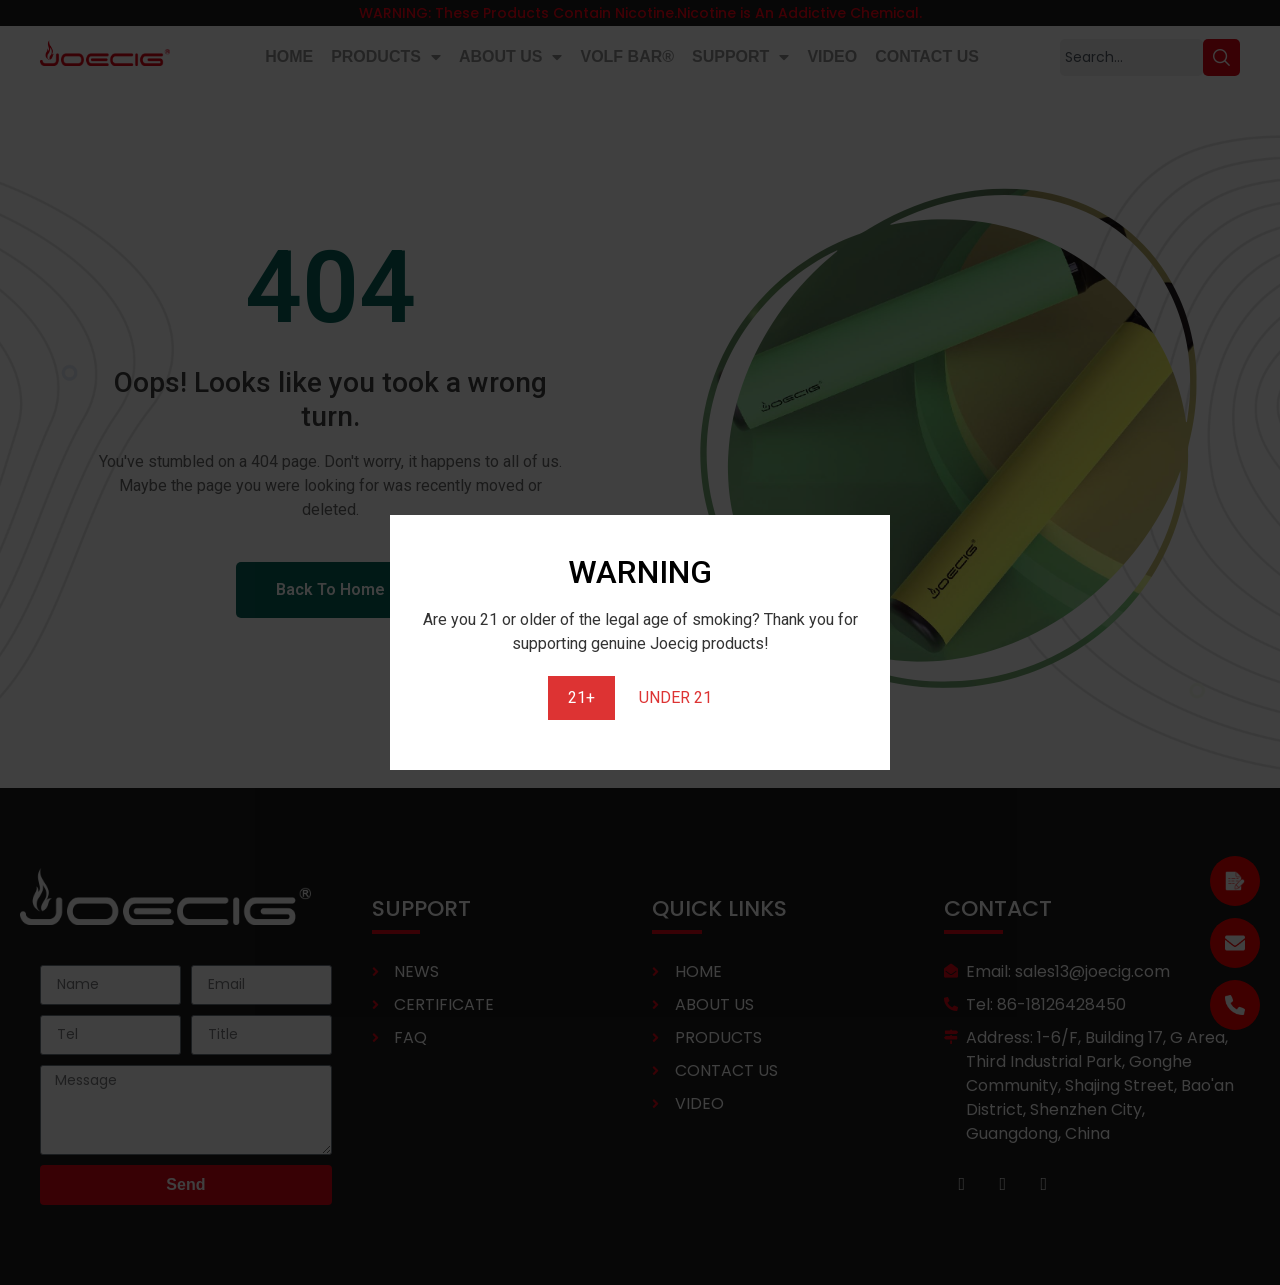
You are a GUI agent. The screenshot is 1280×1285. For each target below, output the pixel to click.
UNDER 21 (675, 697)
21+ (581, 697)
